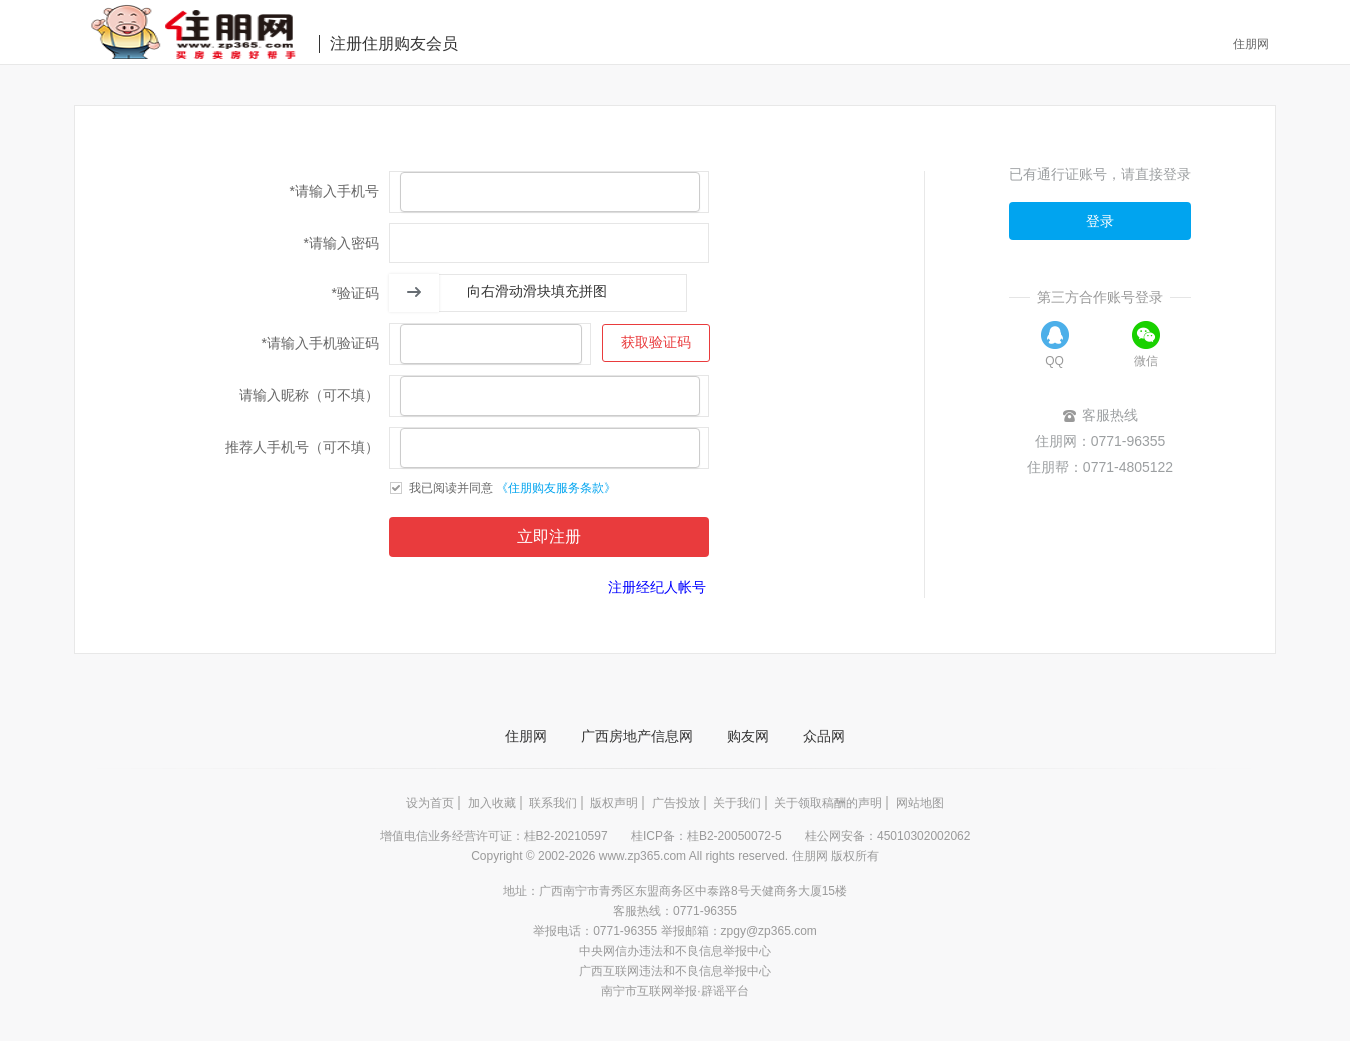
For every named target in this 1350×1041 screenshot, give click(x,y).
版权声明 (614, 803)
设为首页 (430, 803)
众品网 (824, 736)
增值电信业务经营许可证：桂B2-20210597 (495, 836)
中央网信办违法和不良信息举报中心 (675, 951)
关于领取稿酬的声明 (828, 803)
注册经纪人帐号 (657, 587)
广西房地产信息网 (637, 736)
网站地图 (920, 803)
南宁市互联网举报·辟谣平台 (674, 991)
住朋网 (1251, 44)
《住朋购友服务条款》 (556, 488)
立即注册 (549, 536)
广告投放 (676, 803)
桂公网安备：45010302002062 (887, 836)
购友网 (748, 736)
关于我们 (737, 803)
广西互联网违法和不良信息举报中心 (675, 971)
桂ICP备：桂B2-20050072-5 (708, 836)
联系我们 (553, 803)
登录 (1100, 221)
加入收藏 (492, 803)
